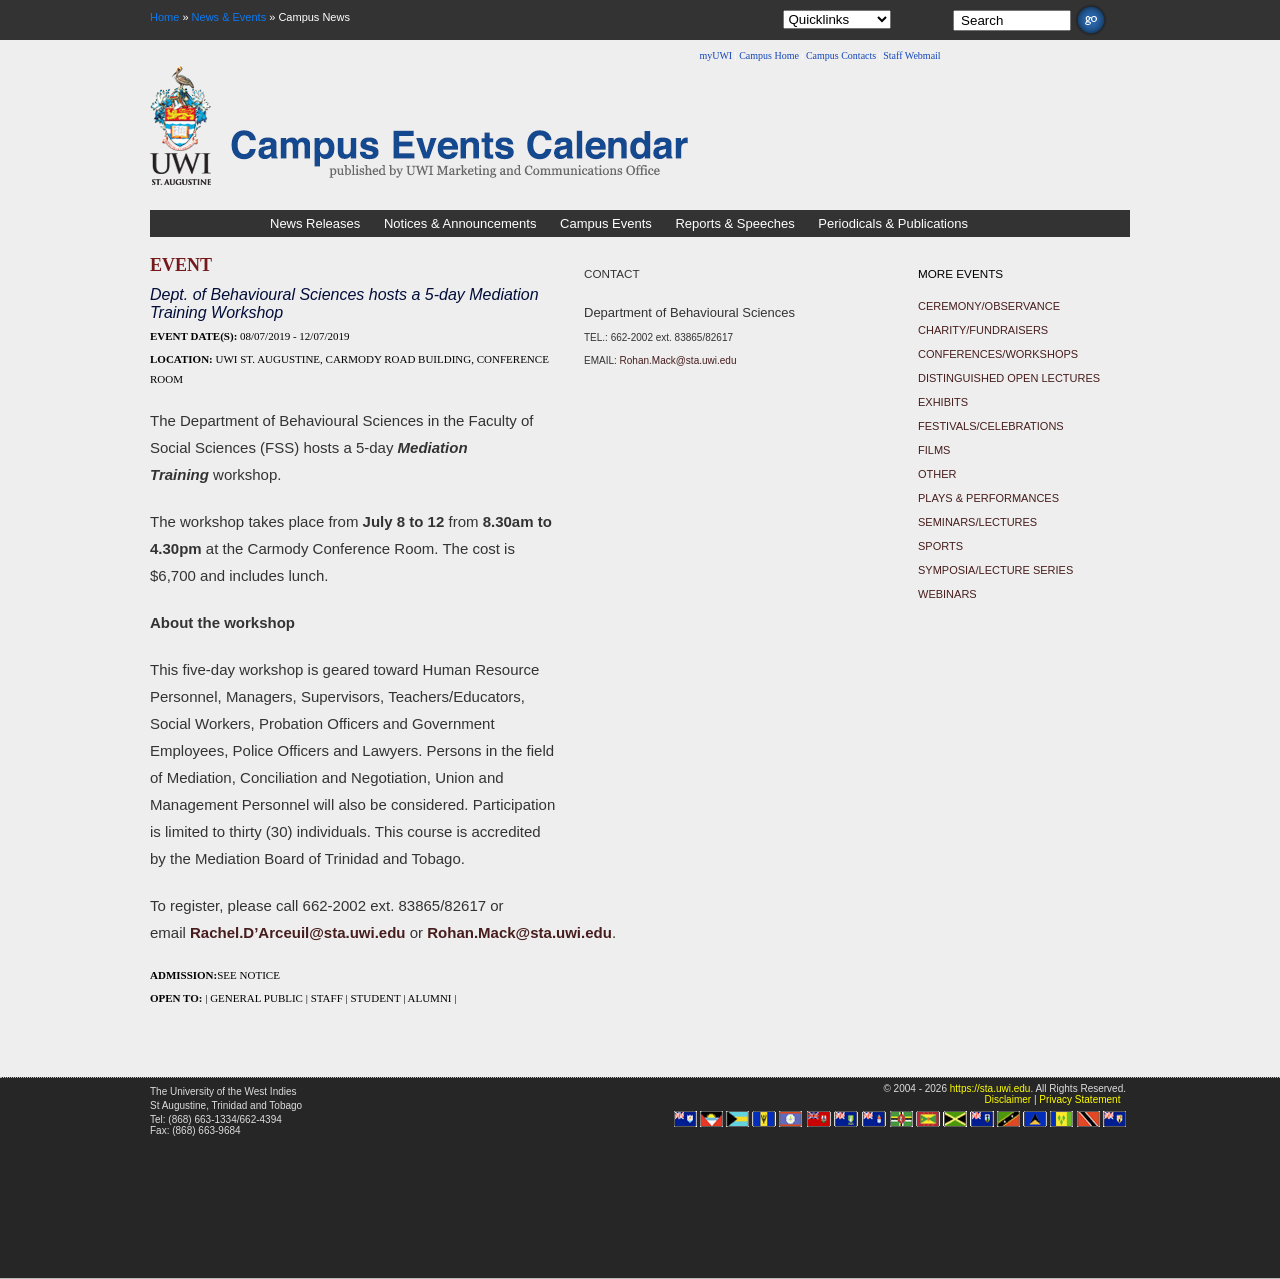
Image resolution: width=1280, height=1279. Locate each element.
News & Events (229, 17)
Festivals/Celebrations (991, 426)
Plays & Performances (988, 498)
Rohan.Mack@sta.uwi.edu (678, 360)
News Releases (315, 223)
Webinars (947, 594)
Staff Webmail (911, 55)
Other (937, 474)
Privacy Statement (1079, 1099)
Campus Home (769, 55)
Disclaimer (1007, 1099)
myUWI (715, 55)
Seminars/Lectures (977, 522)
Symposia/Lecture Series (995, 570)
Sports (940, 546)
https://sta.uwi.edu (990, 1088)
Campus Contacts (841, 55)
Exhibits (943, 402)
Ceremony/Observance (989, 306)
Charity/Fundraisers (983, 330)
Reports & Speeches (734, 223)
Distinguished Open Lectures (1009, 378)
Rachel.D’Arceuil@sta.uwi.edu (298, 932)
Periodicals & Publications (893, 223)
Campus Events (606, 223)
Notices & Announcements (460, 223)
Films (934, 450)
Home (164, 17)
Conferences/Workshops (998, 354)
